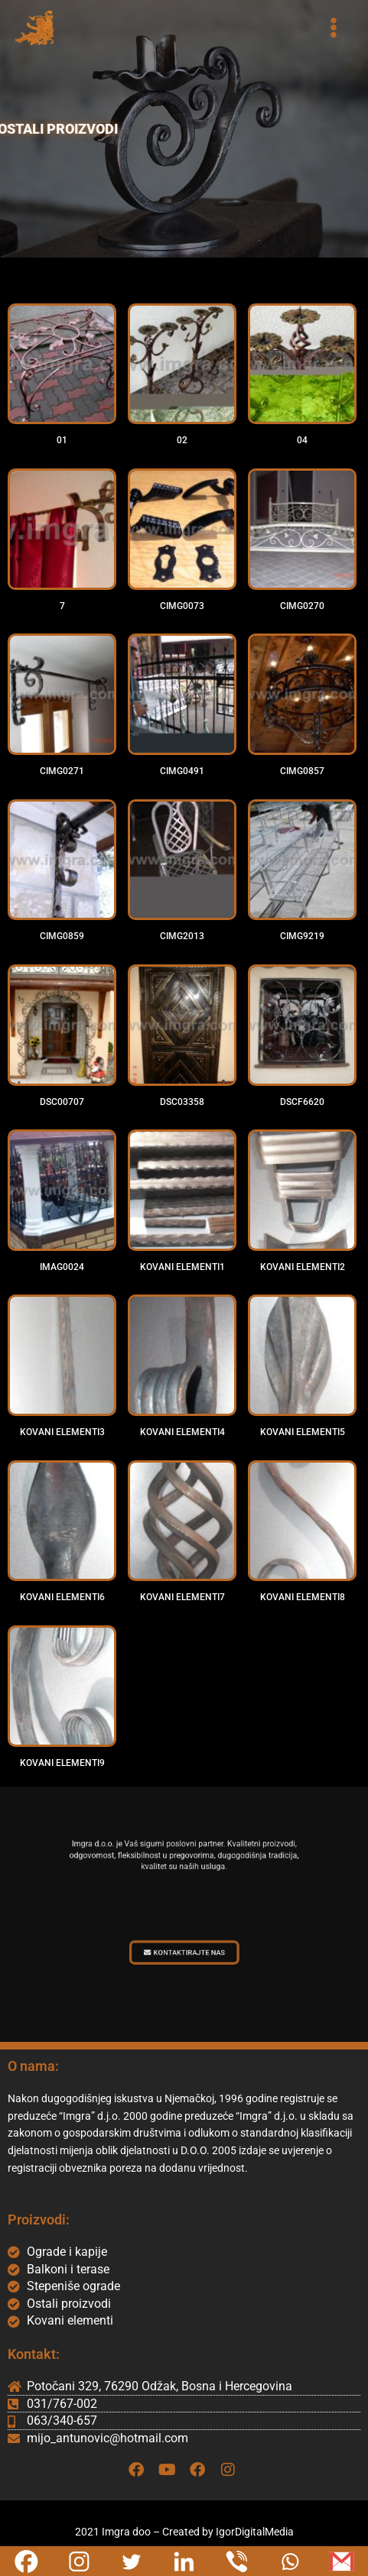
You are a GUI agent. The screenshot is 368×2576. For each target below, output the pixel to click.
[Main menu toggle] (333, 27)
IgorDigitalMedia (255, 2532)
